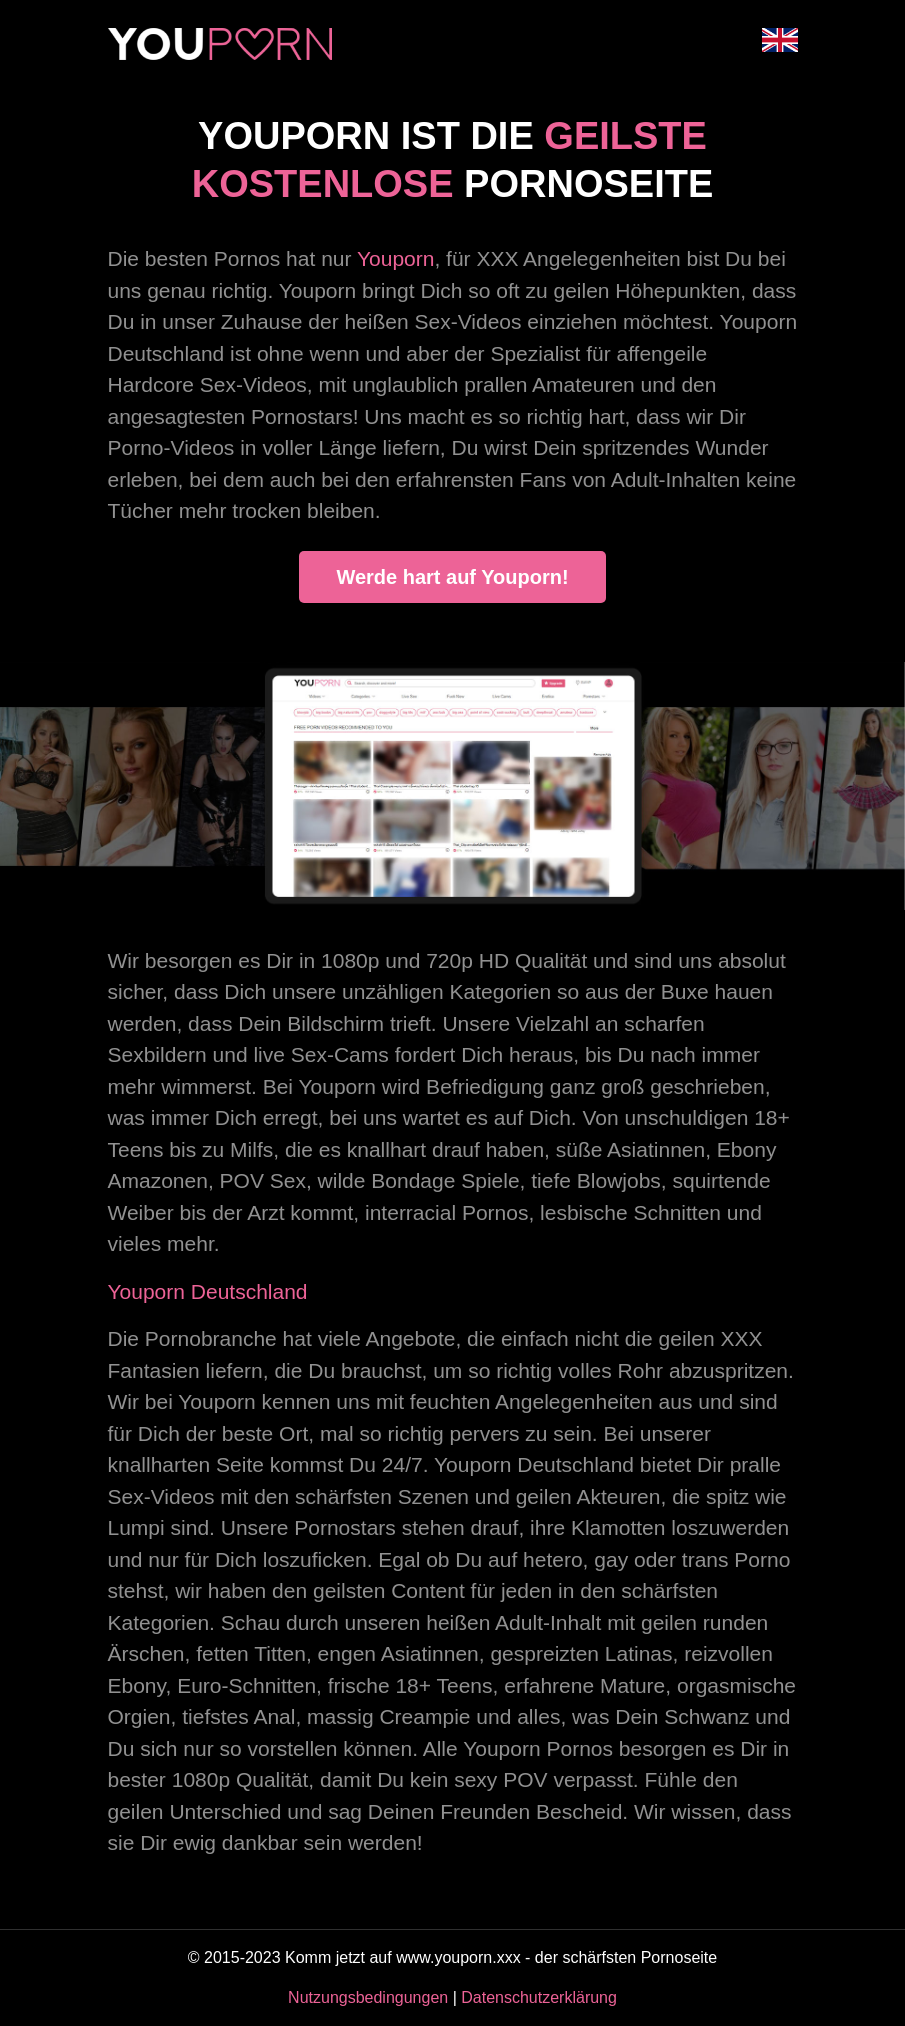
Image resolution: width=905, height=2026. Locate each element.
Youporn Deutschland (208, 1291)
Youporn (395, 258)
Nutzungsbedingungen (368, 1997)
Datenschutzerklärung (539, 1997)
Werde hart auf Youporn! (452, 577)
